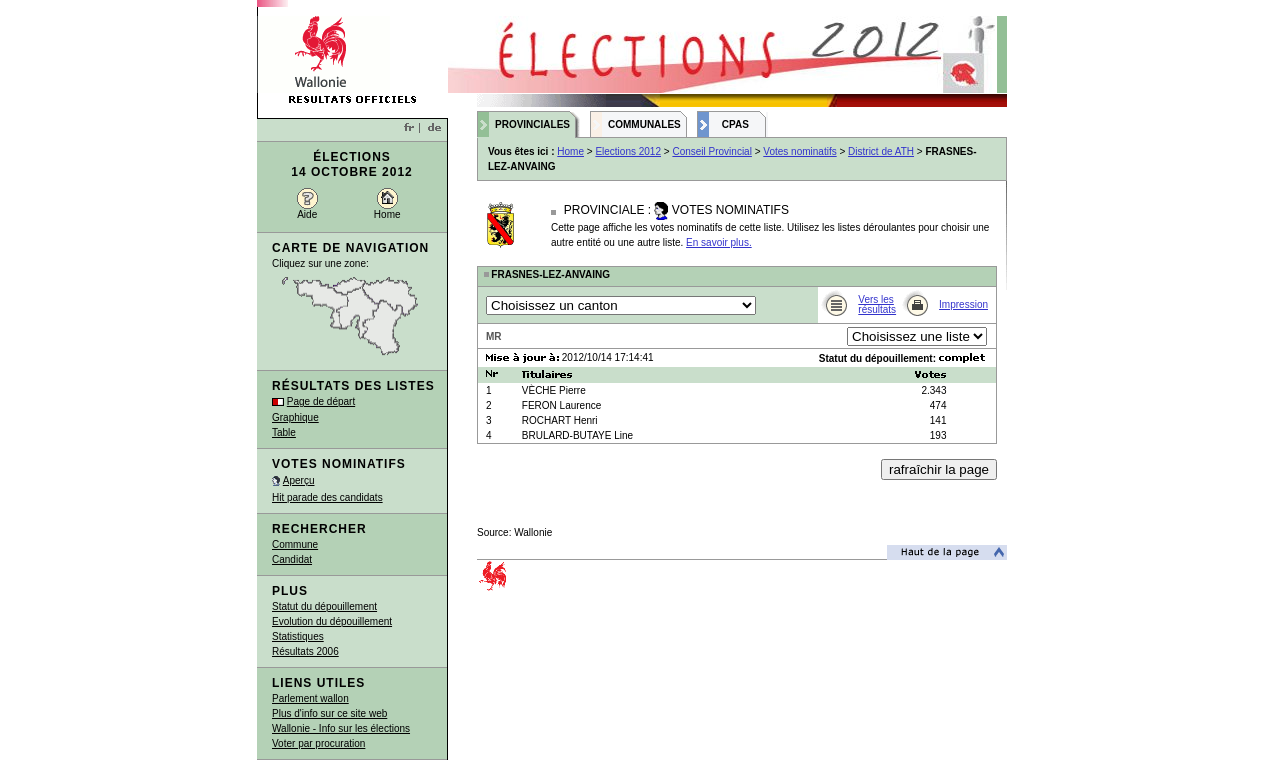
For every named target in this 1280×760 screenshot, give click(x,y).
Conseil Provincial (711, 151)
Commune (295, 544)
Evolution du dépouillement (332, 621)
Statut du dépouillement (324, 606)
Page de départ (321, 401)
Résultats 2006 (305, 651)
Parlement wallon (310, 698)
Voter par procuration (318, 743)
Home (387, 214)
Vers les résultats (877, 304)
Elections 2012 (628, 151)
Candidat (292, 559)
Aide (307, 214)
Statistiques (298, 636)
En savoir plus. (719, 242)
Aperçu (299, 480)
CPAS (735, 124)
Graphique (295, 417)
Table (284, 432)
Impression (963, 304)
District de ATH (881, 151)
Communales (644, 124)
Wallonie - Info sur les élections (341, 728)
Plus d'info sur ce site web (329, 713)
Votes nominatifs (799, 151)
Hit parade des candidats (327, 497)
